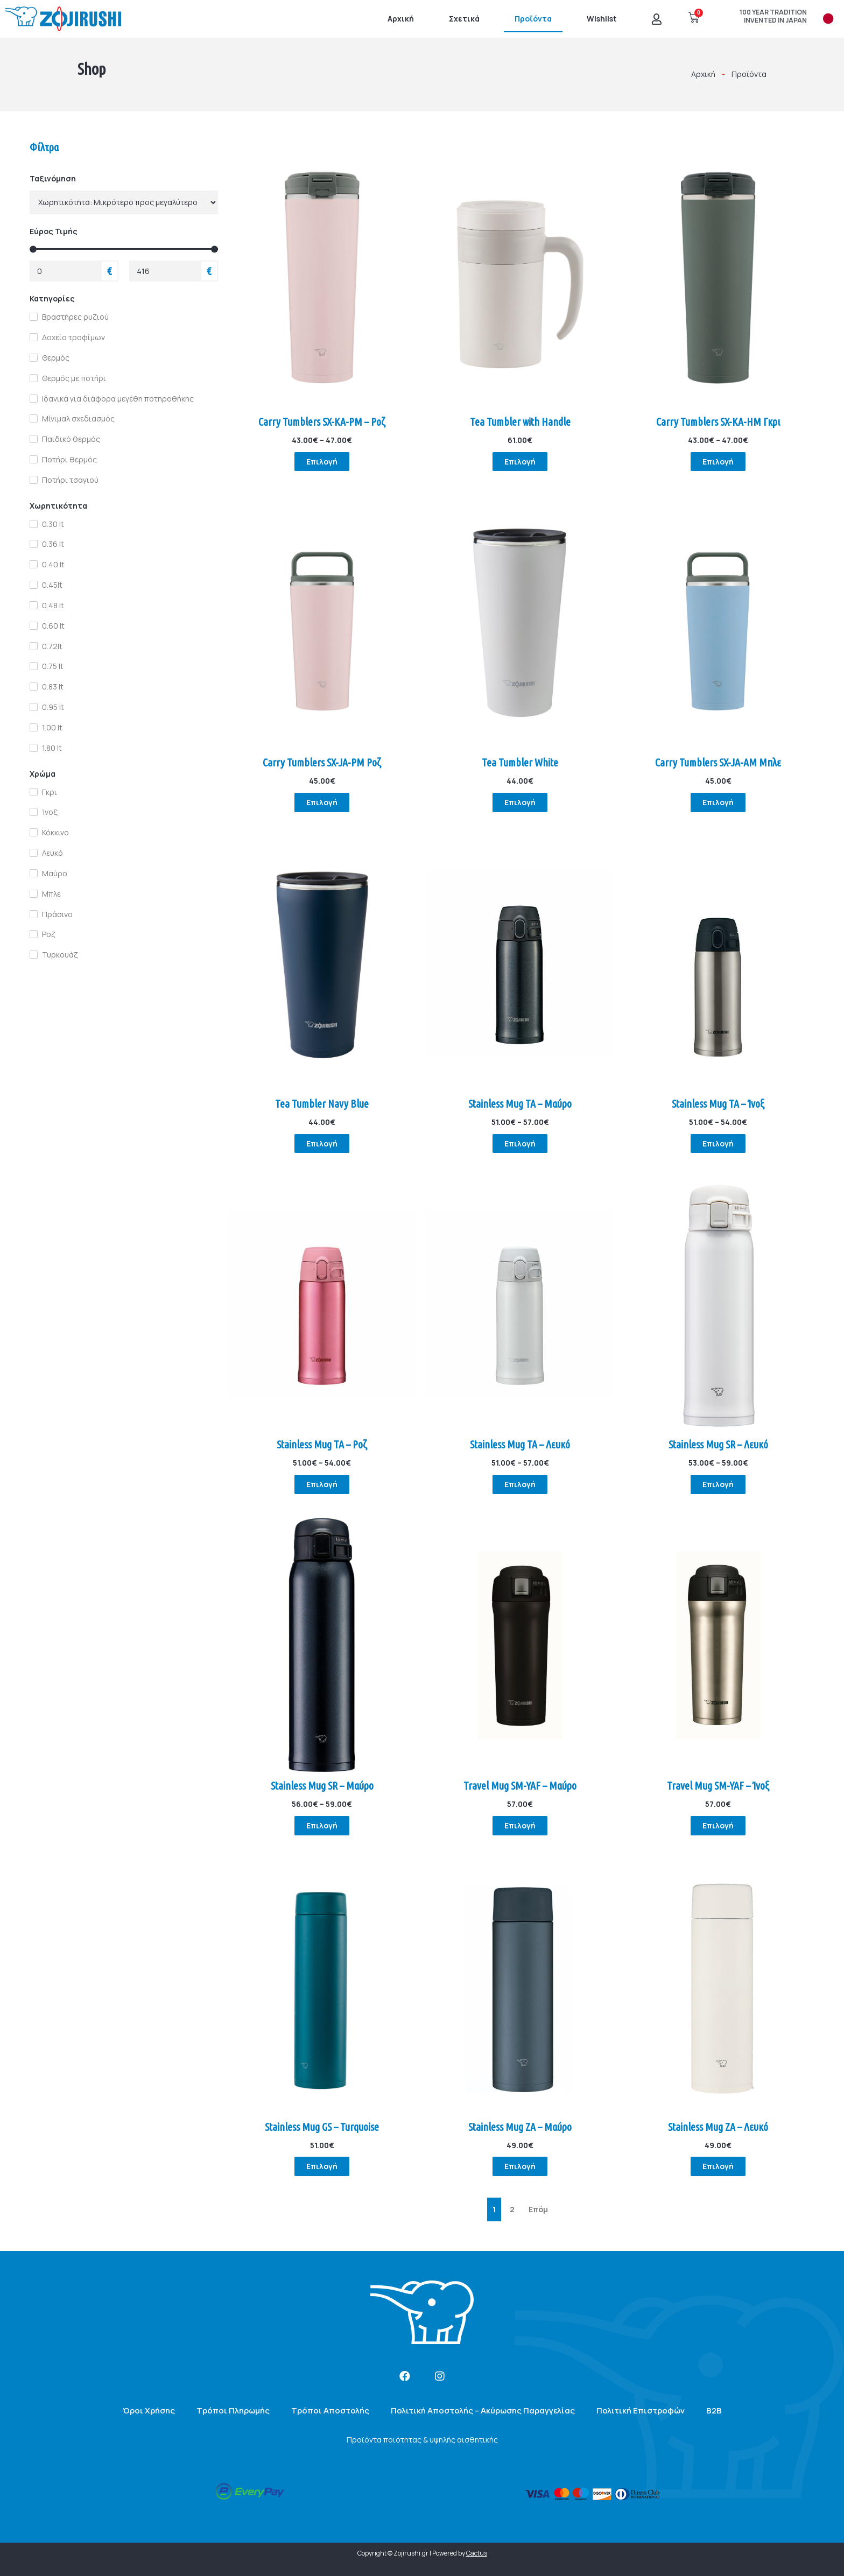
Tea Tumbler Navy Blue (322, 1103)
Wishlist (602, 18)
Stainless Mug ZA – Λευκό (718, 2127)
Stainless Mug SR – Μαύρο (322, 1785)
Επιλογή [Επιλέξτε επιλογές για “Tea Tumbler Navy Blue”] (321, 1143)
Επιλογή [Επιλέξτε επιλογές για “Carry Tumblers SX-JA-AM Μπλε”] (718, 802)
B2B (714, 2410)
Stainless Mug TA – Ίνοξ (718, 1103)
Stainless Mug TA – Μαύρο (520, 1103)
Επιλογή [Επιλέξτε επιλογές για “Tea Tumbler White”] (520, 802)
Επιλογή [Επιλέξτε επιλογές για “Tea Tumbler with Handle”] (520, 461)
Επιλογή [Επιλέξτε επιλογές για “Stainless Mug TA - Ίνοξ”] (718, 1143)
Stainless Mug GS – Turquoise (322, 2127)
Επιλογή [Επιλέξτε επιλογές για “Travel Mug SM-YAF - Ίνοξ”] (718, 1825)
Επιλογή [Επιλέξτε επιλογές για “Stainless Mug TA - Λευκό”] (520, 1484)
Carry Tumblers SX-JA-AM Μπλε (718, 762)
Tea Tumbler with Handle (520, 422)
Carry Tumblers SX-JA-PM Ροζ (322, 762)
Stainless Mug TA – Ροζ (322, 1445)
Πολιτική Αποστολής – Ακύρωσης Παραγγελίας (483, 2410)
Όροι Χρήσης (149, 2410)
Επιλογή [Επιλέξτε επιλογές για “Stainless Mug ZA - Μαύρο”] (520, 2167)
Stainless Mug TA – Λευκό (520, 1445)
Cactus (476, 2553)
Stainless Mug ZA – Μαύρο (520, 2127)
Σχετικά (464, 18)
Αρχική (401, 18)
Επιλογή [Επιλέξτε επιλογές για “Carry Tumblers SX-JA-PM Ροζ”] (321, 802)
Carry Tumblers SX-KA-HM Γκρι (718, 422)
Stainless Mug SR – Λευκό (718, 1445)
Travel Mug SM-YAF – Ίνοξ (718, 1785)
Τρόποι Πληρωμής (233, 2410)
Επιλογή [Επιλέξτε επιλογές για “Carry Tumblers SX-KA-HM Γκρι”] (718, 461)
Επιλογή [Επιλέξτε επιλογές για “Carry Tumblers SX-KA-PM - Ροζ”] (321, 461)
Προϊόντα (533, 18)
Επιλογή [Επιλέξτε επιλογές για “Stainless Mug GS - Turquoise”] (321, 2167)
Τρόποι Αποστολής (330, 2410)
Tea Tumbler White (520, 762)
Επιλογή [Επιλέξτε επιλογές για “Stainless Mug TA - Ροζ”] (321, 1484)
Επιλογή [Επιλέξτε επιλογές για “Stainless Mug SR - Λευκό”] (718, 1484)
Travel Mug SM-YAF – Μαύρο (519, 1785)
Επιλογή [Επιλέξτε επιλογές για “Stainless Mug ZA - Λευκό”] (718, 2167)
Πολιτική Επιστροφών (640, 2410)
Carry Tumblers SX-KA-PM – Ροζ (321, 422)
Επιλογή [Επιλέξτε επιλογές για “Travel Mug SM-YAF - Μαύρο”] (520, 1825)
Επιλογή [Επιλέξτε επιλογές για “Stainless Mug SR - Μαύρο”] (321, 1825)
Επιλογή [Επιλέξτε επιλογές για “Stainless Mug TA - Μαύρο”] (520, 1143)
